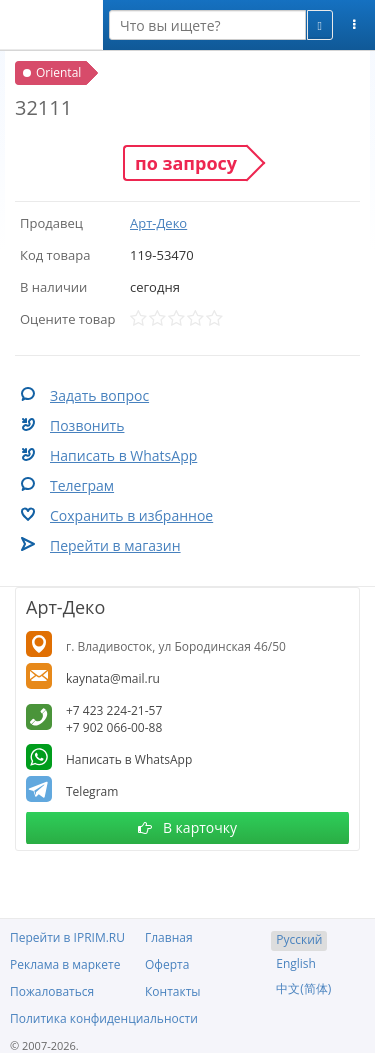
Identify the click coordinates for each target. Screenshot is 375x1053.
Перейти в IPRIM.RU (67, 937)
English (296, 963)
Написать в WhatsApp (123, 455)
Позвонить (87, 425)
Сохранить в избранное (131, 515)
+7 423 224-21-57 (114, 710)
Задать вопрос (99, 395)
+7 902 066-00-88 (114, 727)
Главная (169, 937)
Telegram (92, 791)
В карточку (187, 827)
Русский (299, 939)
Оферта (167, 964)
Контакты (173, 991)
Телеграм (82, 485)
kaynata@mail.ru (113, 678)
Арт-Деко (158, 223)
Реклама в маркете (65, 964)
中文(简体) (303, 988)
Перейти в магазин (115, 545)
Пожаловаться (52, 991)
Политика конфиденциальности (104, 1018)
